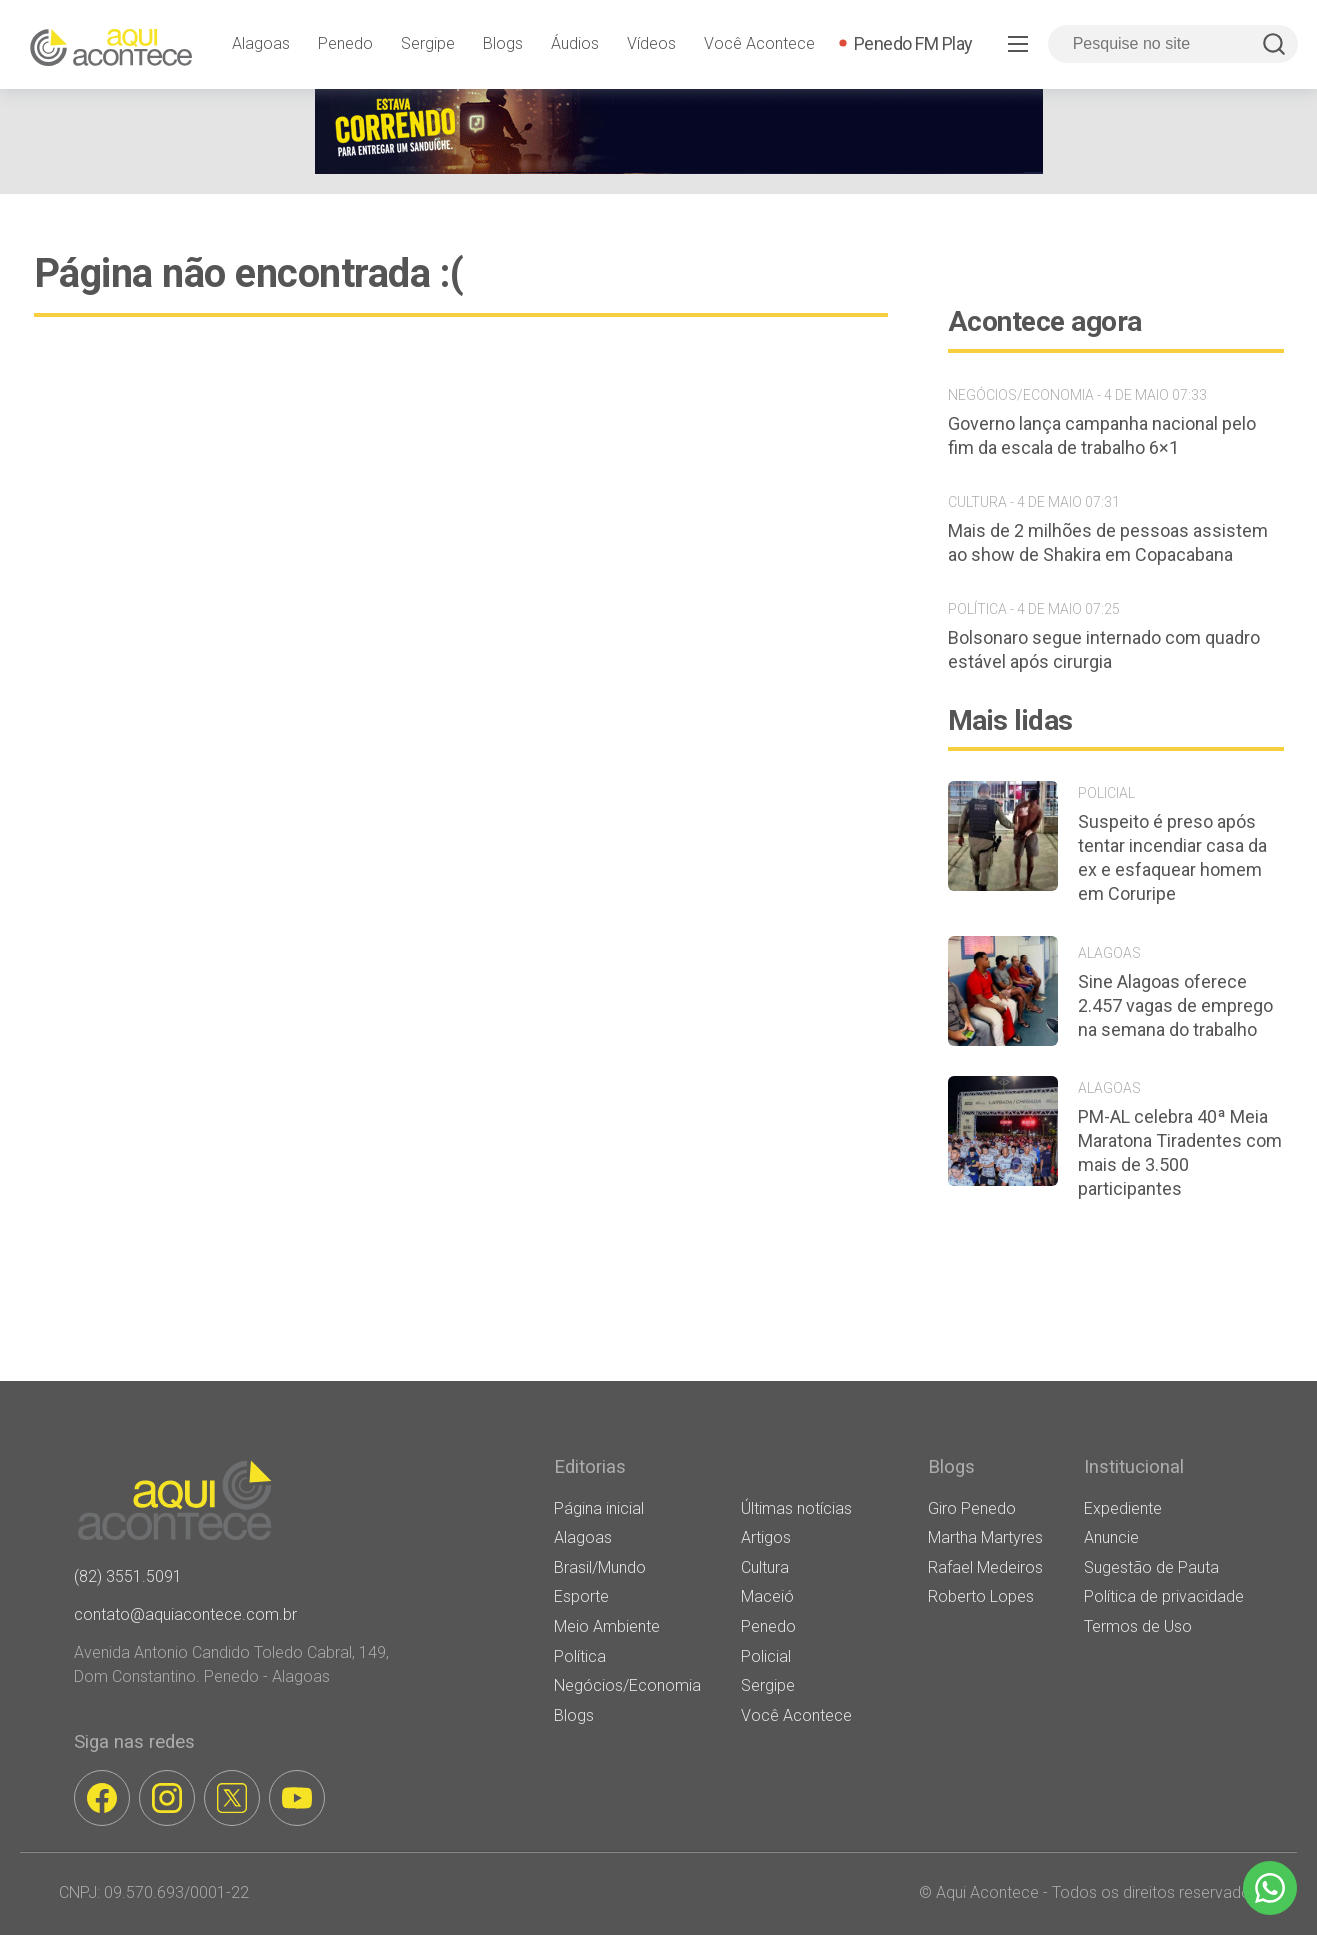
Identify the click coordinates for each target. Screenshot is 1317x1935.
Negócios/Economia (627, 1685)
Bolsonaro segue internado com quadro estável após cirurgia (1104, 649)
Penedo (345, 43)
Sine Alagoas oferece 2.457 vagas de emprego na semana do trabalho (1175, 1005)
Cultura (765, 1567)
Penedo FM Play (913, 43)
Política (580, 1656)
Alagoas (261, 43)
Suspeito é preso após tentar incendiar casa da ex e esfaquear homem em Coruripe (1172, 857)
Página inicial (599, 1508)
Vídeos (651, 43)
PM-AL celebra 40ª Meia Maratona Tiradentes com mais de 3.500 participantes (1180, 1152)
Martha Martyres (985, 1537)
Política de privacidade (1164, 1596)
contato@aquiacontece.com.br (185, 1614)
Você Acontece (759, 43)
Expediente (1123, 1508)
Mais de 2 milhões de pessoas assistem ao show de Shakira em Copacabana (1108, 542)
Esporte (581, 1596)
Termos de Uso (1138, 1626)
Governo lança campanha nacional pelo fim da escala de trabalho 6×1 (1102, 435)
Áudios (575, 43)
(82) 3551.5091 (128, 1576)
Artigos (766, 1537)
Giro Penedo (972, 1508)
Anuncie (1111, 1537)
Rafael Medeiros (985, 1567)
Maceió (767, 1596)
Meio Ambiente (607, 1626)
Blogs (503, 43)
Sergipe (428, 43)
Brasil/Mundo (600, 1567)
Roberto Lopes (981, 1596)
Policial (766, 1656)
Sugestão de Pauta (1151, 1567)
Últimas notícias (796, 1508)
